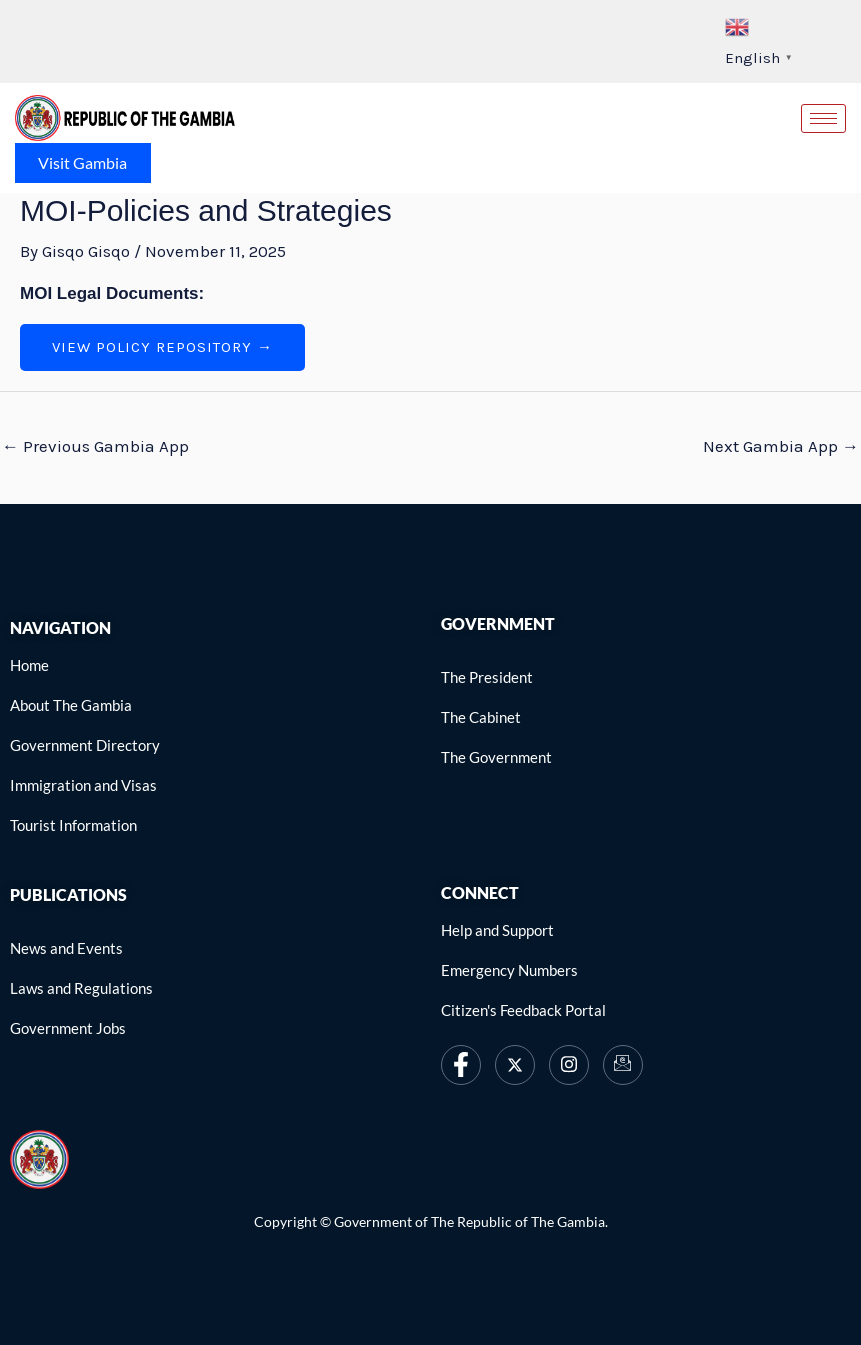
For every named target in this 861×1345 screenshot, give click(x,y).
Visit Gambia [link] (83, 162)
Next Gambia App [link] (781, 446)
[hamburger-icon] (823, 118)
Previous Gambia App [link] (95, 446)
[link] (125, 116)
